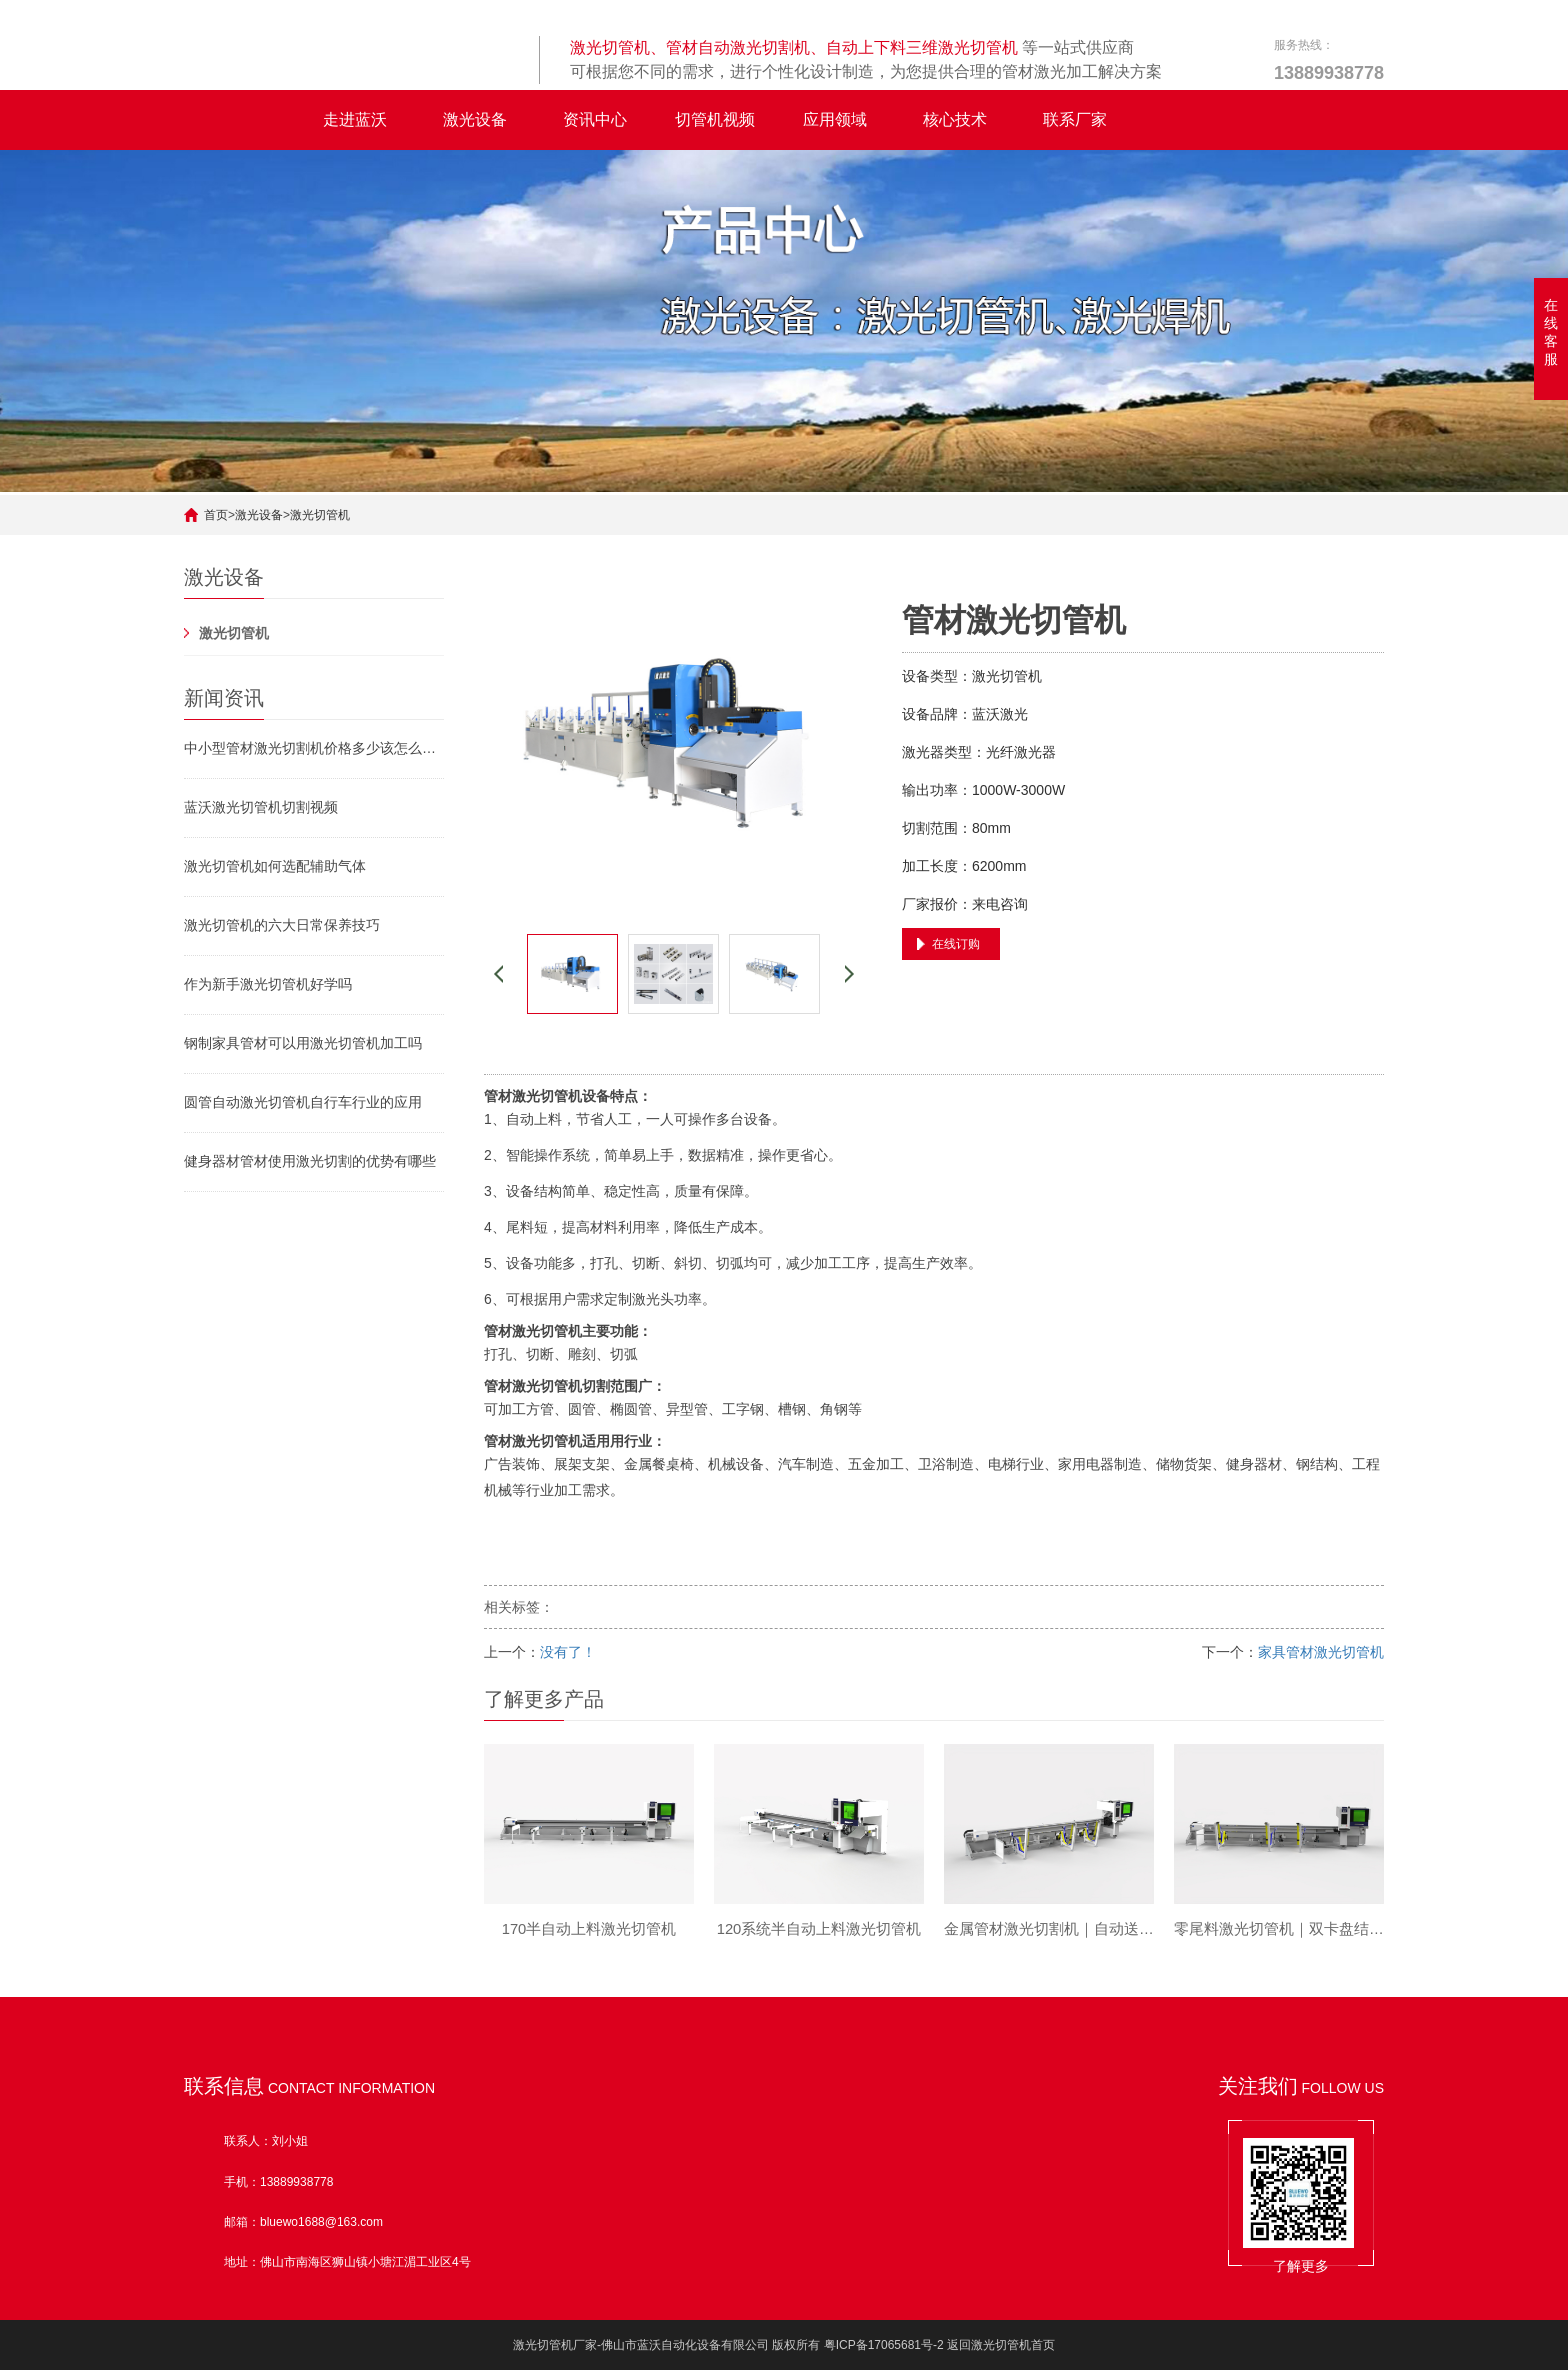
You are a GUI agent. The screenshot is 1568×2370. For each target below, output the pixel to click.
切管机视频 (715, 119)
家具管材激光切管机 (1321, 1652)
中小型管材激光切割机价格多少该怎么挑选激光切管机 (314, 748)
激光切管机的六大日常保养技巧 (282, 925)
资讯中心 (595, 119)
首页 (216, 515)
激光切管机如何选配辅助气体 (275, 866)
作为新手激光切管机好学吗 (268, 984)
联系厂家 (1075, 119)
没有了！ (568, 1652)
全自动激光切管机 (240, 120)
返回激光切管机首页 (1001, 2345)
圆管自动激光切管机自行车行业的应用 (303, 1102)
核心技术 (955, 119)
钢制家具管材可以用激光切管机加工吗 (303, 1043)
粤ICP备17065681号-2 (884, 2345)
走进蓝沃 (355, 119)
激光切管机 (320, 515)
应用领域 (835, 119)
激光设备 (475, 119)
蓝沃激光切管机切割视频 (261, 807)
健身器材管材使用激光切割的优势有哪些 (310, 1161)
